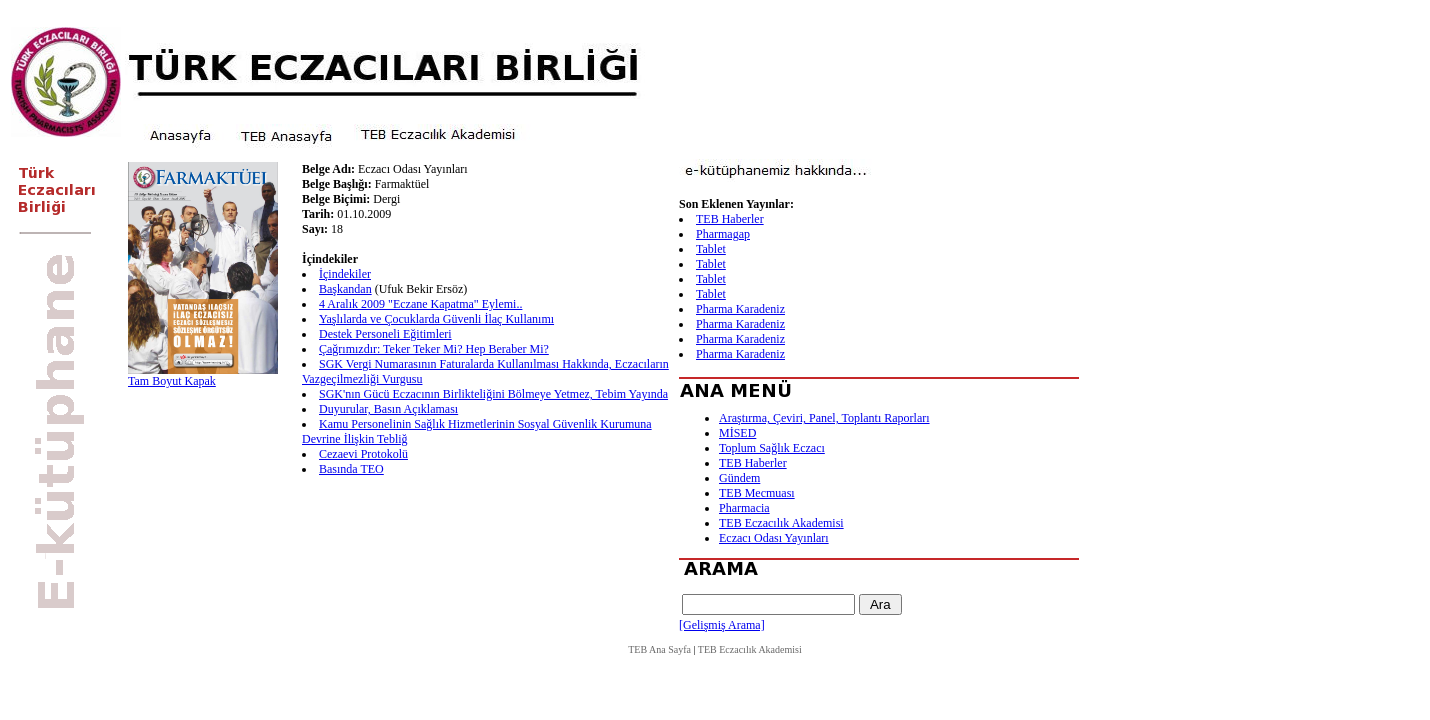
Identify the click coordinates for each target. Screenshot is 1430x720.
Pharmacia (744, 508)
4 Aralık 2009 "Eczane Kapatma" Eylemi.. (420, 304)
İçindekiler (345, 274)
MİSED (737, 433)
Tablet (711, 249)
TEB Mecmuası (757, 493)
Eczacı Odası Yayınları (774, 538)
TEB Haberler (730, 219)
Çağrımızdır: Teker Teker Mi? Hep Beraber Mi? (434, 349)
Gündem (739, 478)
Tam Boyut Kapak (172, 381)
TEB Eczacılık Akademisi (781, 523)
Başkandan (345, 289)
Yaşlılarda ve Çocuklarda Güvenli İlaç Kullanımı (436, 319)
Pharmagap (723, 234)
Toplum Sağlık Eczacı (772, 448)
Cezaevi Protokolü (363, 454)
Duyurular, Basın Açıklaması (388, 409)
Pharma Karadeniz (740, 309)
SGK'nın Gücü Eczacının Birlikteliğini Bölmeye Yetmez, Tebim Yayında (493, 394)
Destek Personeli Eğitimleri (385, 334)
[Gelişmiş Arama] (722, 625)
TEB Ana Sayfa (659, 649)
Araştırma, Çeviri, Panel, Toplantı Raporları (824, 418)
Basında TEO (351, 469)
